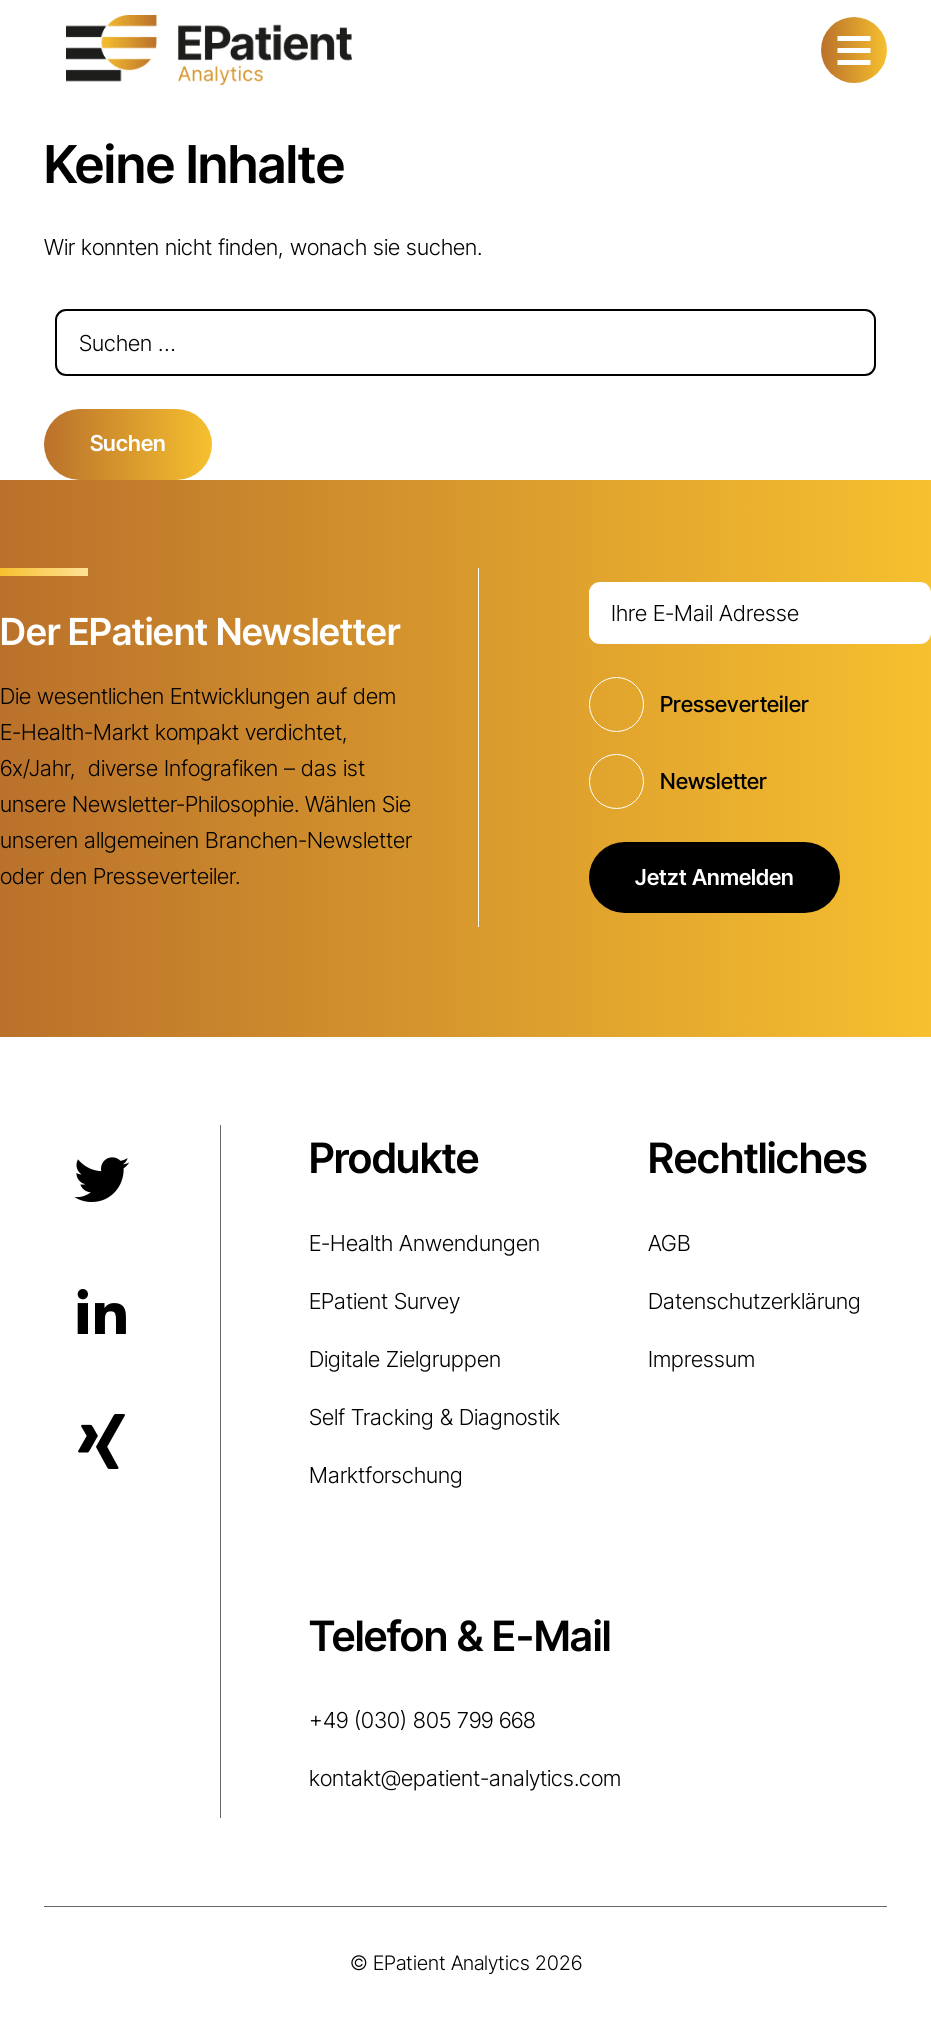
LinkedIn (99, 1312)
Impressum (701, 1359)
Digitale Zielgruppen (405, 1359)
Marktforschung (386, 1475)
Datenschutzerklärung (754, 1301)
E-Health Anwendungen (424, 1243)
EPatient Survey (384, 1301)
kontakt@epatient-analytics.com (465, 1778)
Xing (99, 1444)
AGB (669, 1243)
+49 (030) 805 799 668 (422, 1720)
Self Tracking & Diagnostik (434, 1417)
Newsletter (713, 781)
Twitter (99, 1180)
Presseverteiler (734, 704)
